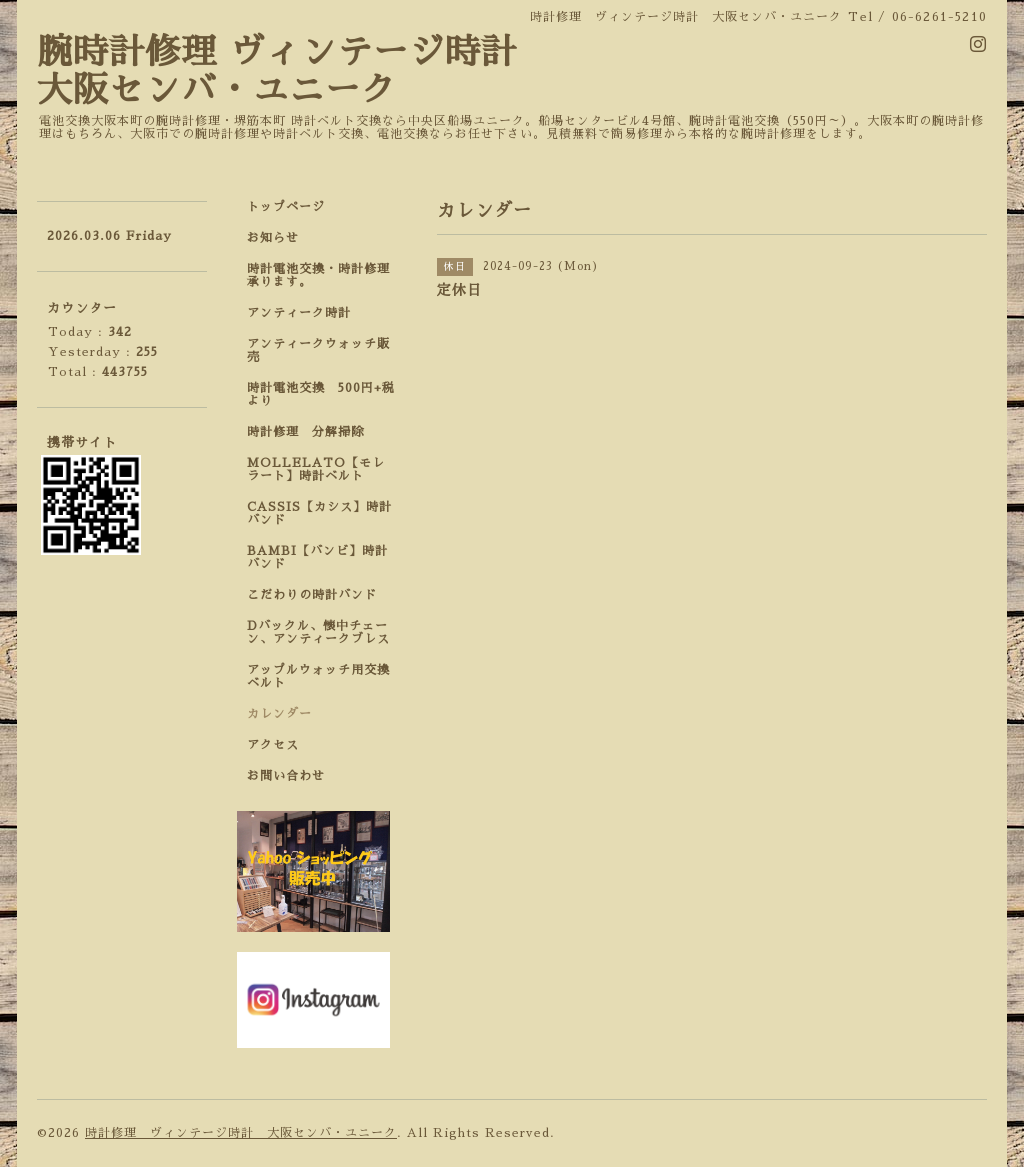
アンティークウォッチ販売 (318, 350)
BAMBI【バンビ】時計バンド (317, 557)
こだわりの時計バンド (318, 595)
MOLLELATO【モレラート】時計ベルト (316, 469)
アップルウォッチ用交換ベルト (318, 676)
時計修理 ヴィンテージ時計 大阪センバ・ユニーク (241, 1133)
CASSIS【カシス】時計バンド (319, 513)
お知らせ (273, 238)
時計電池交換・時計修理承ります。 (318, 275)
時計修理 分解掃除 (312, 432)
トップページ (286, 207)
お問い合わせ (286, 776)
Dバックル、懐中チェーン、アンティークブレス (318, 632)
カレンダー (279, 714)
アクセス (273, 745)
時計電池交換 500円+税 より (327, 394)
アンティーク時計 (305, 313)
